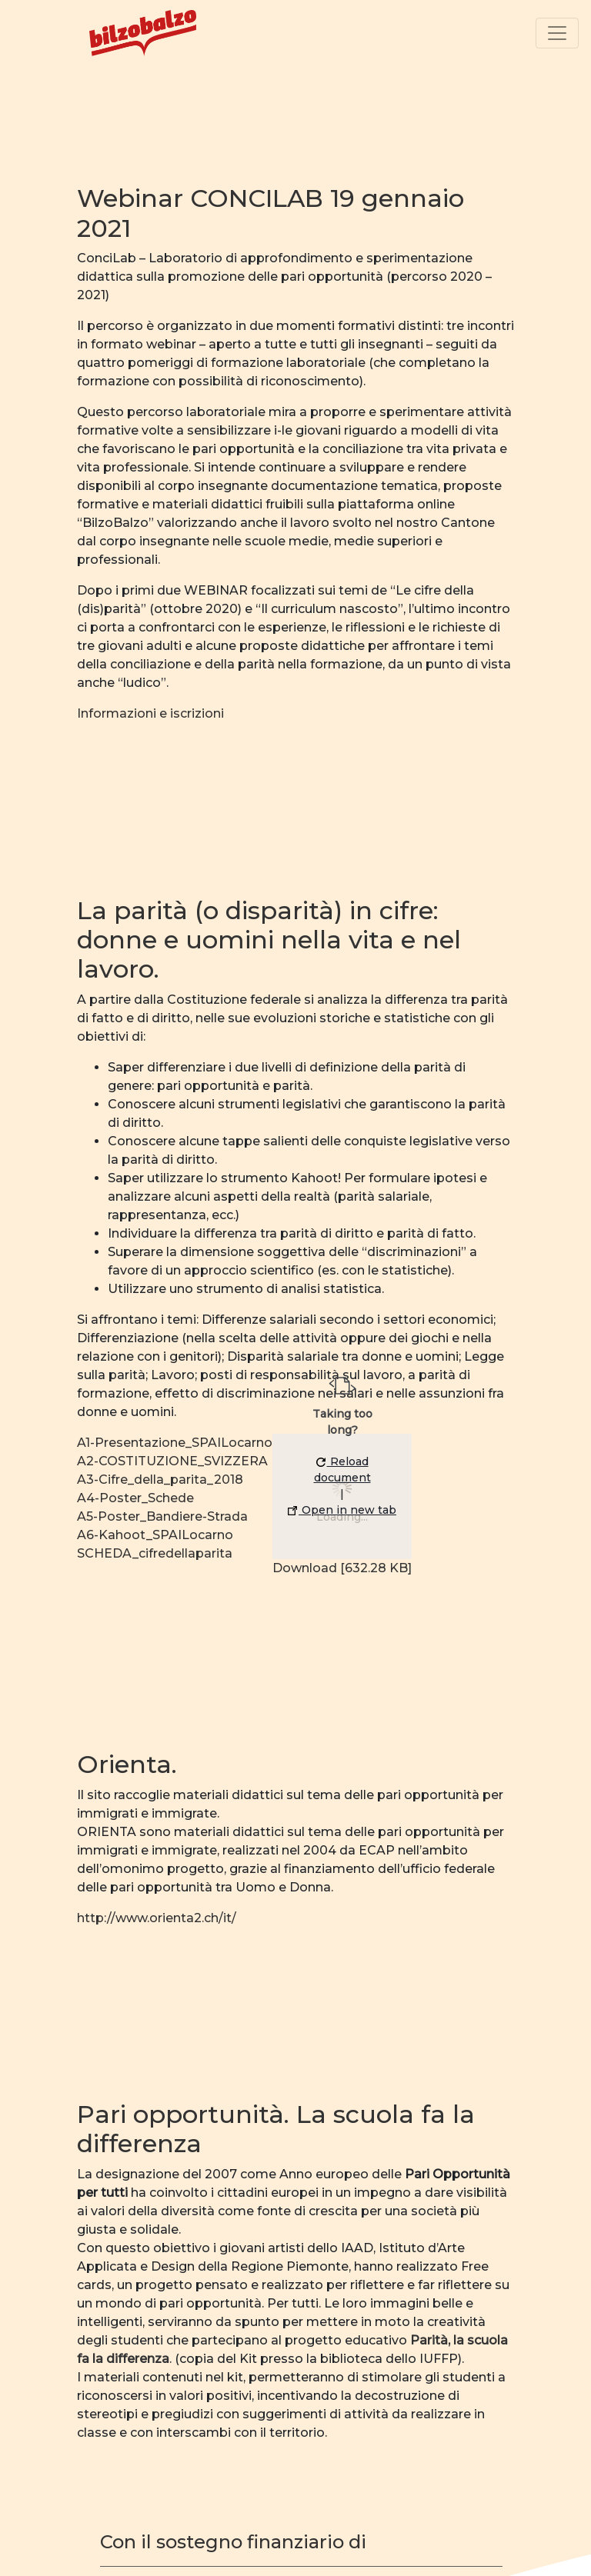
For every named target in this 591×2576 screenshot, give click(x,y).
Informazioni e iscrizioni (150, 713)
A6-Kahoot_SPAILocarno (155, 1535)
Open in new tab (342, 1510)
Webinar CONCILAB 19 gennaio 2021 (270, 212)
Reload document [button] (342, 1470)
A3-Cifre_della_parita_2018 (160, 1479)
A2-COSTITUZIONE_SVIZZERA (172, 1461)
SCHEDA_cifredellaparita (154, 1553)
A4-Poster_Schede (135, 1498)
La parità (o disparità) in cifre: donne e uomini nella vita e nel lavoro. (269, 940)
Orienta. (127, 1764)
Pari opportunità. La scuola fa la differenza (276, 2128)
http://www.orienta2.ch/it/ (156, 1918)
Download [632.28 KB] (342, 1568)
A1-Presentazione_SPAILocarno (174, 1442)
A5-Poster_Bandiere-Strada (162, 1516)
